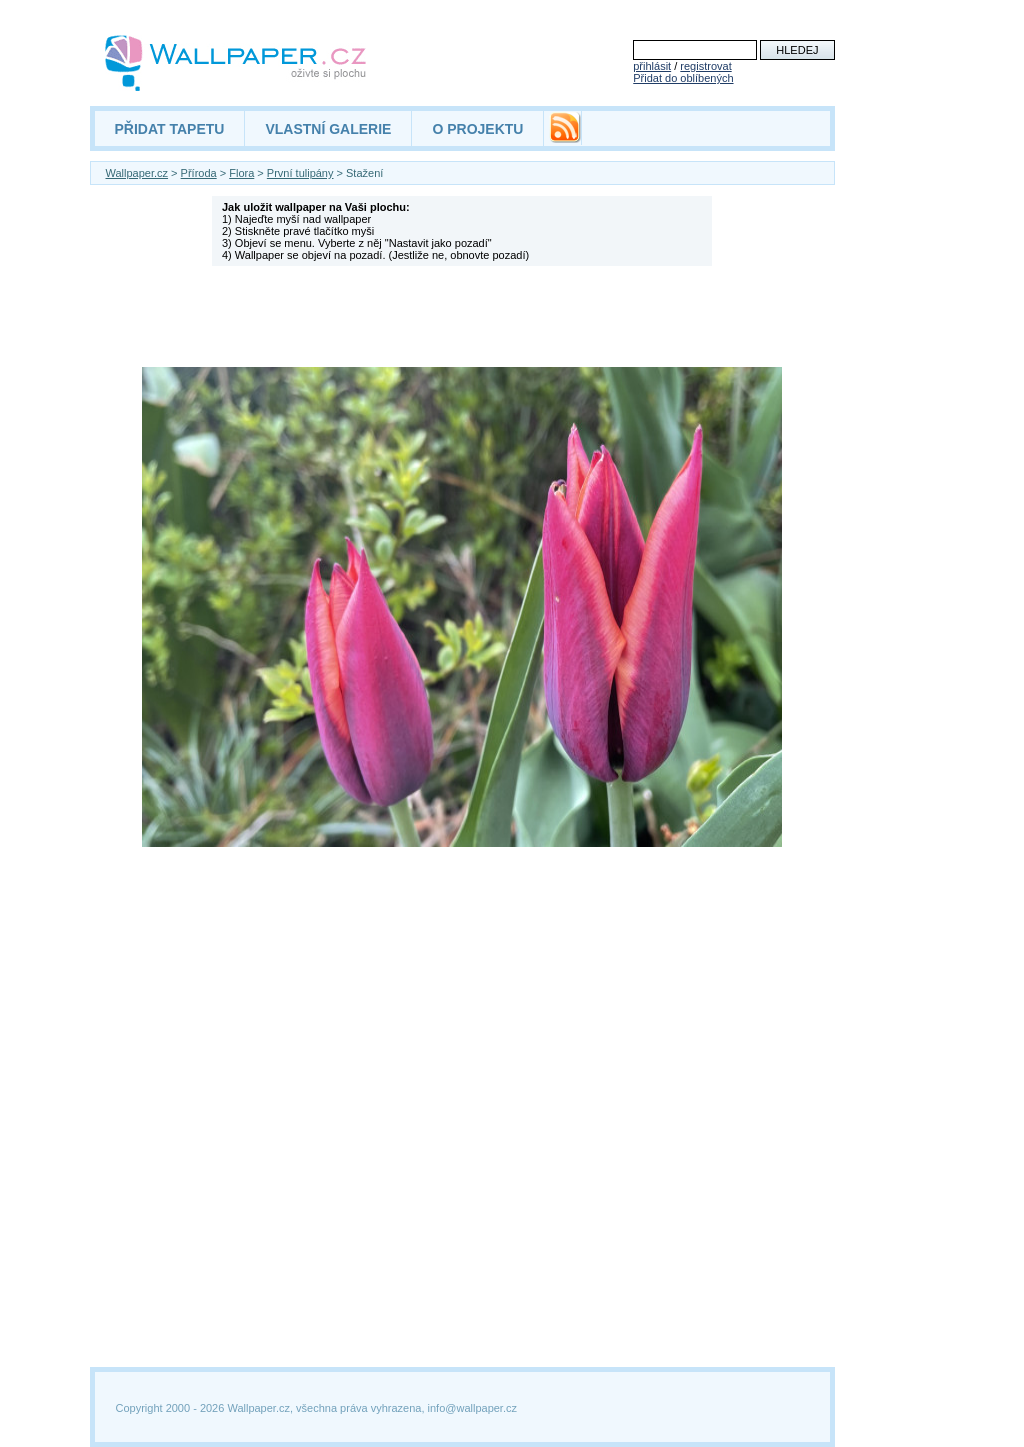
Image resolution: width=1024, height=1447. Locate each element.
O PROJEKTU (477, 129)
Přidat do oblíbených (683, 78)
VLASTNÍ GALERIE (328, 129)
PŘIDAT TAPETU (170, 129)
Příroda (199, 173)
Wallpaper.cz (137, 173)
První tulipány (300, 173)
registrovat (705, 66)
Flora (241, 173)
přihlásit (652, 66)
